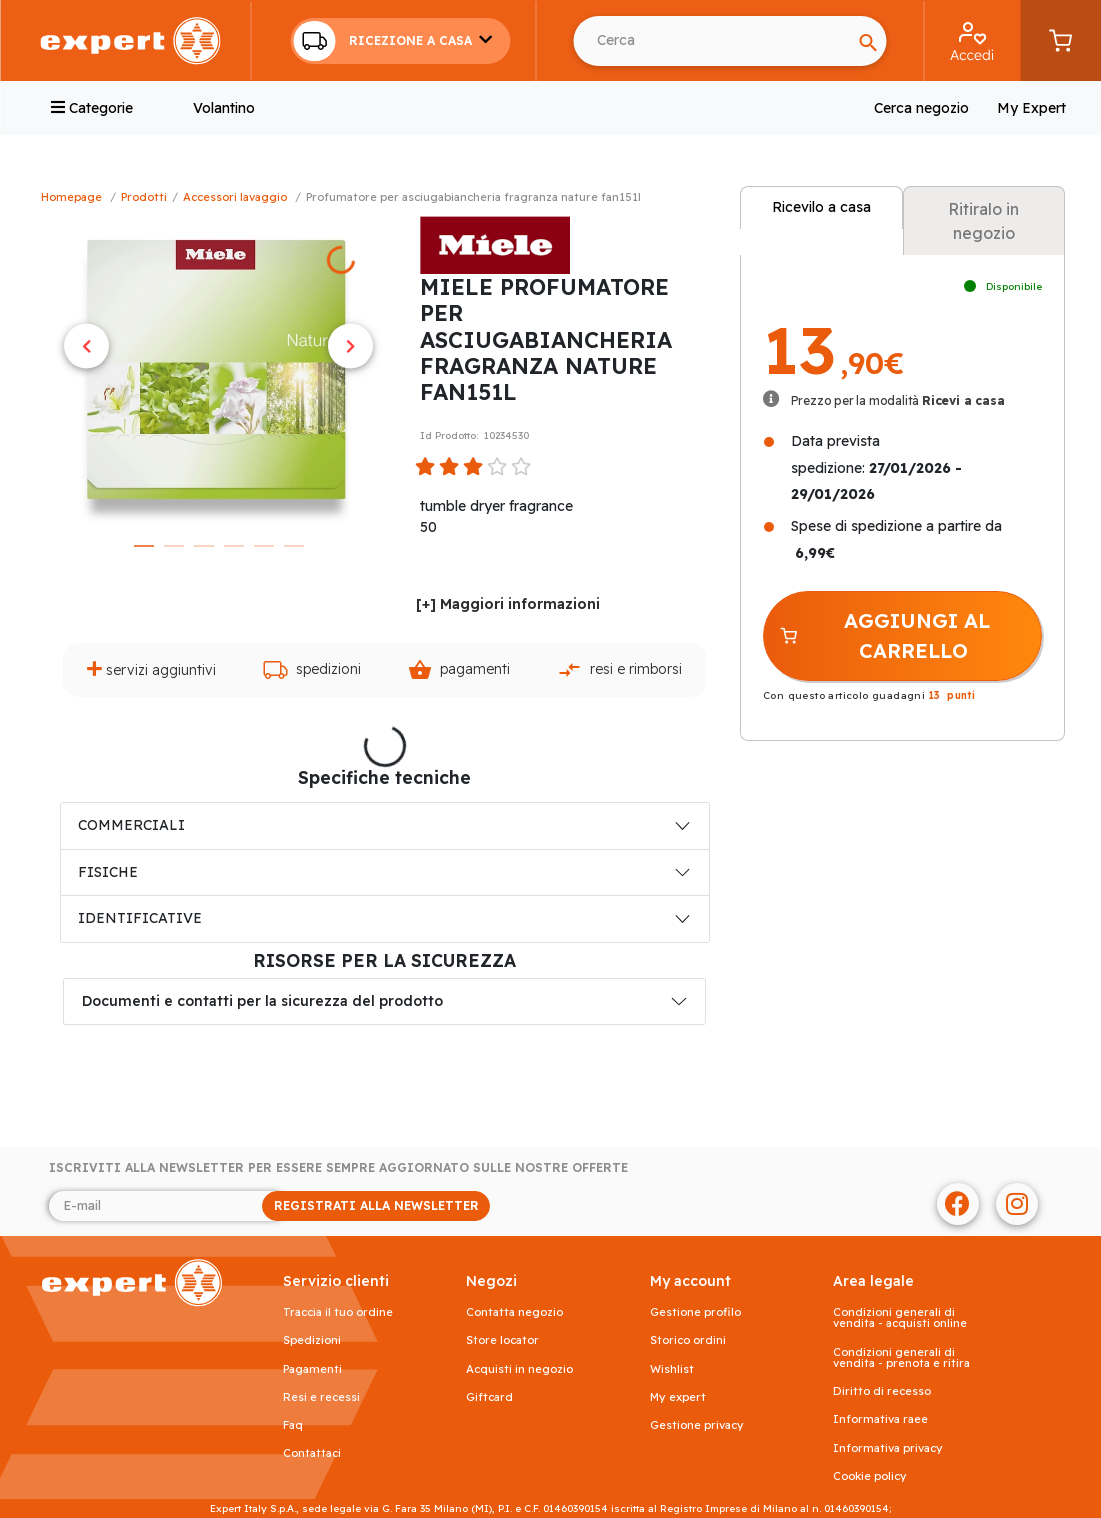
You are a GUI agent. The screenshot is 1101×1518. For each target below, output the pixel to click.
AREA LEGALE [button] (873, 1281)
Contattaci (312, 1453)
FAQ (293, 1425)
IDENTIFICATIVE (140, 918)
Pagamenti (459, 670)
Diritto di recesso (882, 1391)
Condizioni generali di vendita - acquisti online (900, 1318)
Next (350, 346)
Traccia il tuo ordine (338, 1312)
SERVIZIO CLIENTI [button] (336, 1281)
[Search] (868, 41)
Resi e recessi (321, 1397)
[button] (400, 41)
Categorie (92, 108)
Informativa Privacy (888, 1448)
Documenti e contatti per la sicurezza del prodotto (262, 1001)
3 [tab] (204, 546)
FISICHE (108, 872)
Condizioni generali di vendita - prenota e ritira (901, 1358)
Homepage (71, 197)
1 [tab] (144, 546)
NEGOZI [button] (491, 1281)
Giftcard (489, 1397)
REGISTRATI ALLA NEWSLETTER (376, 1205)
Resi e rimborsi (619, 670)
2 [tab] (174, 546)
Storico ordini (688, 1340)
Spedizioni (312, 670)
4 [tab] (234, 546)
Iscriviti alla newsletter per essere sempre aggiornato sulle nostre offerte (338, 1168)
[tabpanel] (218, 371)
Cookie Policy (870, 1476)
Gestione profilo (695, 1312)
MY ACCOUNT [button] (690, 1281)
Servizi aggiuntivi (151, 669)
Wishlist (672, 1369)
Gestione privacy (697, 1425)
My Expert (1031, 108)
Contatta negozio (514, 1312)
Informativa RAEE (880, 1419)
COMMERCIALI (131, 825)
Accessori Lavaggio (235, 197)
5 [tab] (264, 546)
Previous (86, 346)
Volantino (224, 108)
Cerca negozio (921, 108)
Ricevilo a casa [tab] (821, 207)
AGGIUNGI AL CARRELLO (884, 635)
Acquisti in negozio (519, 1369)
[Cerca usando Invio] (711, 41)
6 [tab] (294, 546)
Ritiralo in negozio (983, 221)
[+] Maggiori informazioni (508, 604)
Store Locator (502, 1340)
